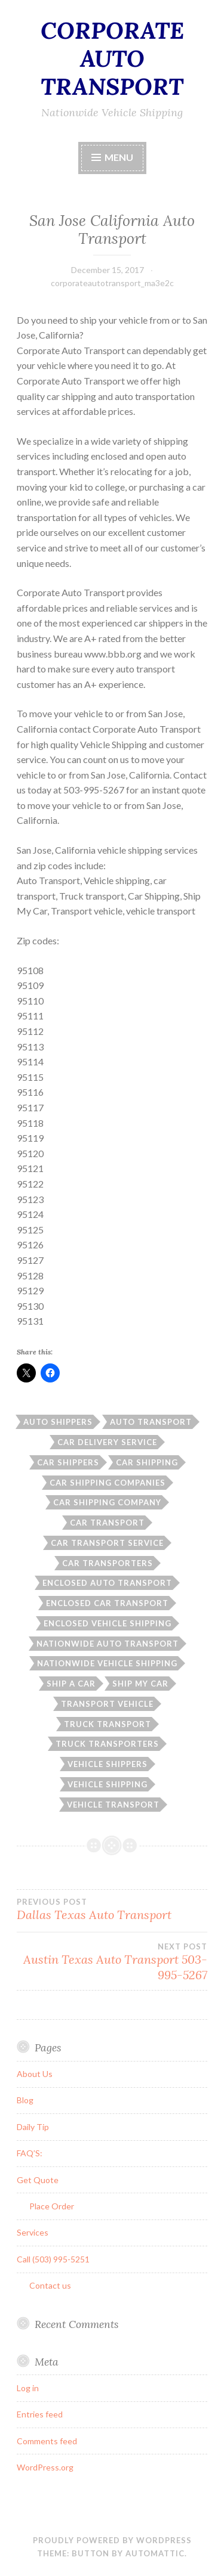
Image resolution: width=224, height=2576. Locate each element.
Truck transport (107, 1724)
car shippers (68, 1462)
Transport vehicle (107, 1704)
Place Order (51, 2206)
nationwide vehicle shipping (107, 1663)
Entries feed (40, 2414)
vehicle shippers (107, 1764)
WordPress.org (45, 2467)
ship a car (71, 1683)
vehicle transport (113, 1804)
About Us (35, 2074)
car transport (107, 1522)
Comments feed (47, 2441)
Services (32, 2232)
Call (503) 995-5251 (53, 2259)
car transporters (107, 1563)
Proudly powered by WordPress (112, 2540)
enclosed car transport (107, 1603)
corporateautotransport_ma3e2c (112, 283)
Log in (28, 2388)
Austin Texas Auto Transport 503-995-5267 (112, 1962)
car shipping (147, 1462)
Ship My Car (140, 1683)
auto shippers (58, 1422)
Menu (119, 157)
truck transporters (107, 1744)
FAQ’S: (29, 2153)
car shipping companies (107, 1482)
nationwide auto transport (107, 1643)
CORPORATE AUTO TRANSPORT (112, 58)
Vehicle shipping (107, 1784)
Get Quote (38, 2180)
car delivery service (107, 1442)
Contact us (50, 2285)
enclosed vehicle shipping (107, 1623)
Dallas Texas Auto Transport (112, 1909)
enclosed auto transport (107, 1583)
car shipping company (107, 1502)
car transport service (107, 1543)
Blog (25, 2100)
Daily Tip (33, 2127)
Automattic (155, 2553)
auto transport (151, 1422)
